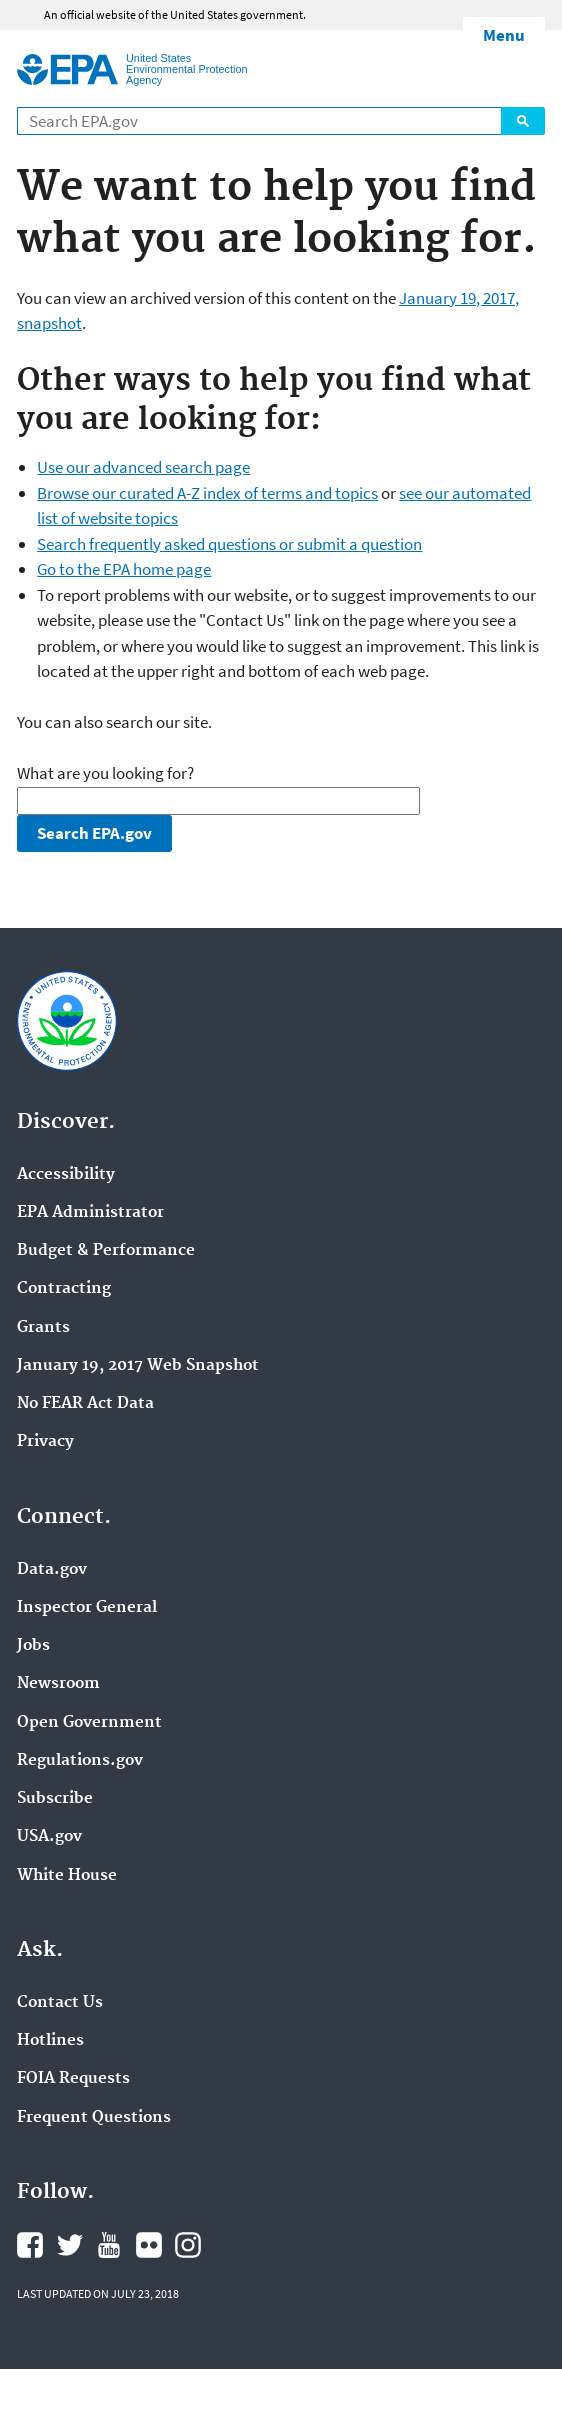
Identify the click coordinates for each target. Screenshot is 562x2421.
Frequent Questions (94, 2118)
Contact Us (60, 2003)
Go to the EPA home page (124, 569)
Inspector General (87, 1608)
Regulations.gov (80, 1761)
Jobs (33, 1646)
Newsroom (58, 1684)
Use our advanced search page (143, 467)
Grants (43, 1328)
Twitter (70, 2245)
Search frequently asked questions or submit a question (229, 544)
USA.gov (49, 1837)
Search (523, 121)
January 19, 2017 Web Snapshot (138, 1366)
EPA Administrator (90, 1213)
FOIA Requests (73, 2079)
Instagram (188, 2245)
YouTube (109, 2245)
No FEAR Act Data (85, 1404)
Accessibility (66, 1175)
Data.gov (52, 1570)
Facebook (30, 2245)
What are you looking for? (105, 773)
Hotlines (50, 2041)
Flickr (149, 2245)
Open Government (89, 1723)
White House (67, 1876)
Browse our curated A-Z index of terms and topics (207, 493)
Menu (504, 35)
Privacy (45, 1442)
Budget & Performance (106, 1251)
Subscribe (55, 1799)
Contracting (64, 1289)
